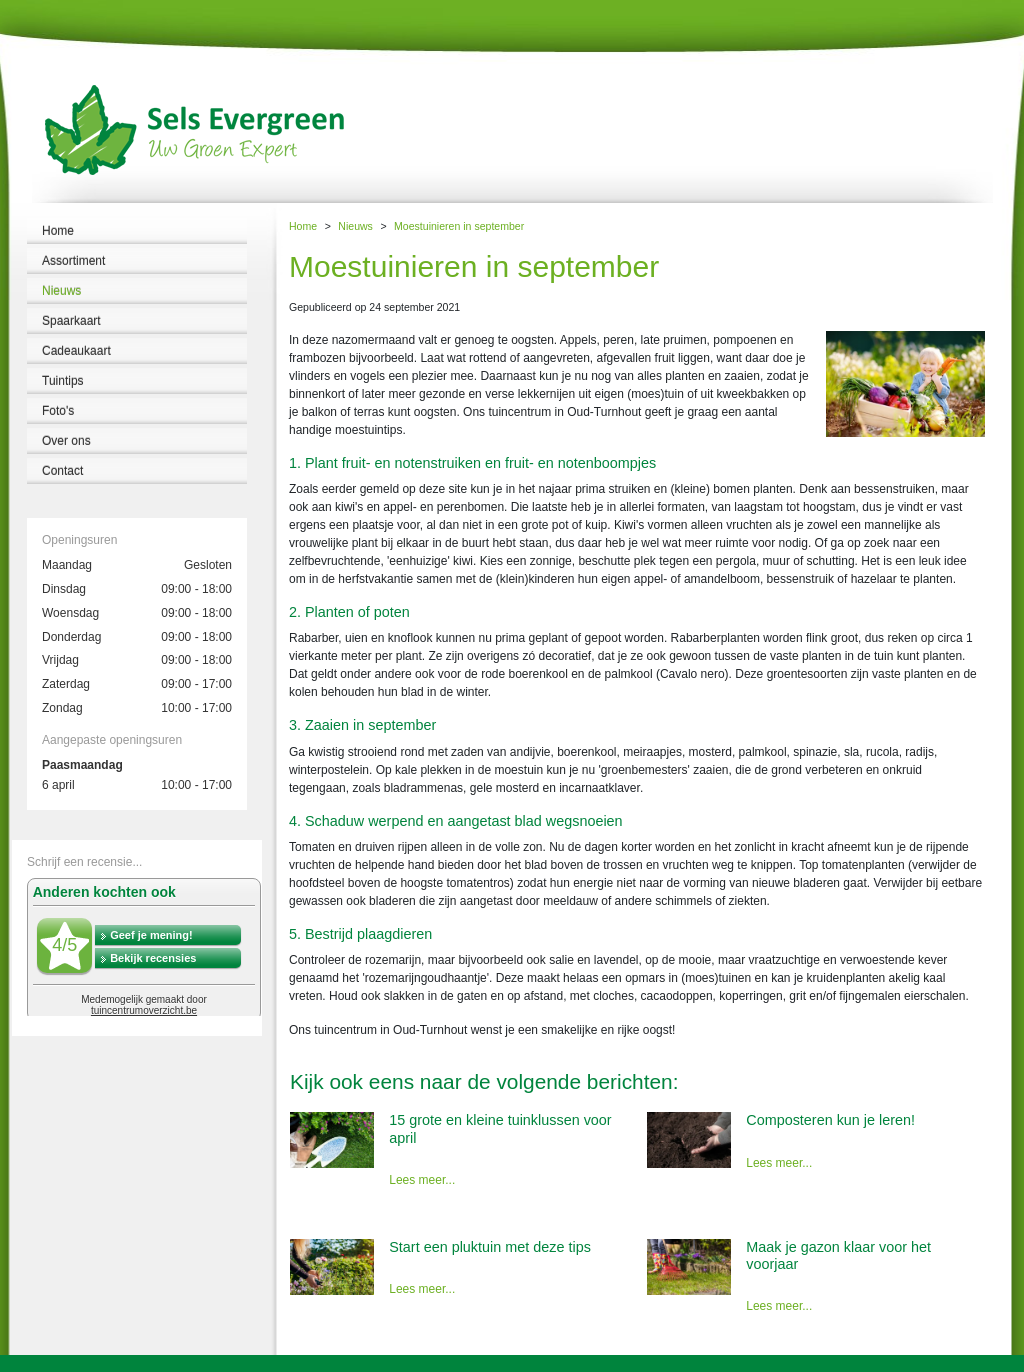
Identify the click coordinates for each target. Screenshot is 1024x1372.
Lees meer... (422, 1180)
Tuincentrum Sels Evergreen (69, 1363)
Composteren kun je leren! (830, 1120)
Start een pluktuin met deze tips (490, 1247)
